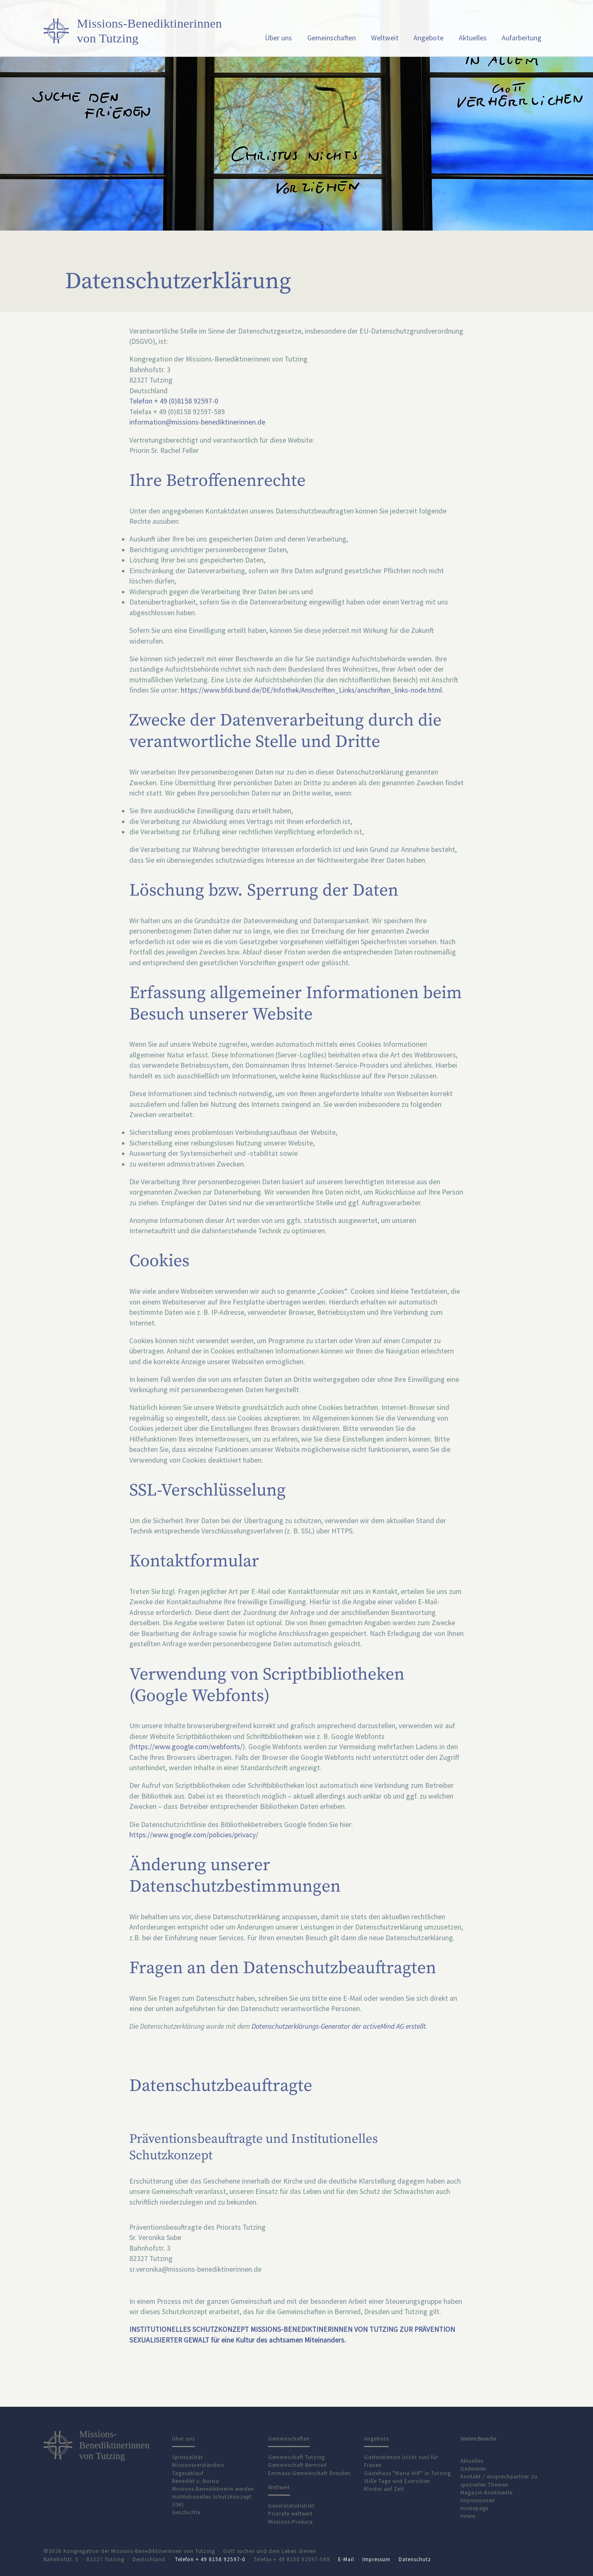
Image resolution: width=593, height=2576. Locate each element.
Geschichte (186, 2512)
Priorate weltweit (290, 2513)
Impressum (376, 2559)
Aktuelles (473, 37)
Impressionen (477, 2500)
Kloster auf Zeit (384, 2488)
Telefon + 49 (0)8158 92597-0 (173, 401)
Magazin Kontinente (486, 2492)
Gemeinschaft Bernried (297, 2465)
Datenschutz (415, 2559)
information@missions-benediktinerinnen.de (197, 422)
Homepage (474, 2508)
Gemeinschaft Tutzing (296, 2457)
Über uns (278, 37)
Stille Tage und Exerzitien (397, 2481)
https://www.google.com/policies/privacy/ (193, 1834)
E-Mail (346, 2559)
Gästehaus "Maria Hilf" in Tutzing (407, 2473)
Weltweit (385, 37)
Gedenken (473, 2468)
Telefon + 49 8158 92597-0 (210, 2559)
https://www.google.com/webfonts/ (187, 1746)
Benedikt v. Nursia (195, 2481)
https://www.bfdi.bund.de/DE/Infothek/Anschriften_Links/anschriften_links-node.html (311, 690)
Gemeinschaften (331, 37)
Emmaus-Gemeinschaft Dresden (309, 2473)
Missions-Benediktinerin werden (213, 2488)
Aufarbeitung (522, 37)
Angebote (428, 37)
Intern (468, 2516)
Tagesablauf (187, 2473)
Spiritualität (187, 2457)
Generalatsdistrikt (291, 2505)
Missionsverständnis (198, 2465)
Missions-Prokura (290, 2521)
